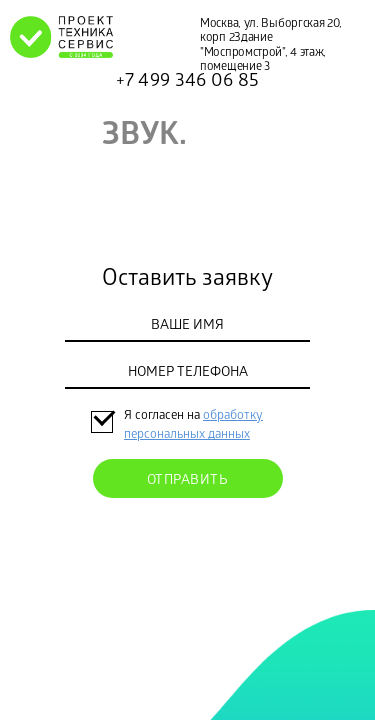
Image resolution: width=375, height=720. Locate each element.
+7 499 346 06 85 (188, 82)
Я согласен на (163, 416)
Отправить (188, 481)
